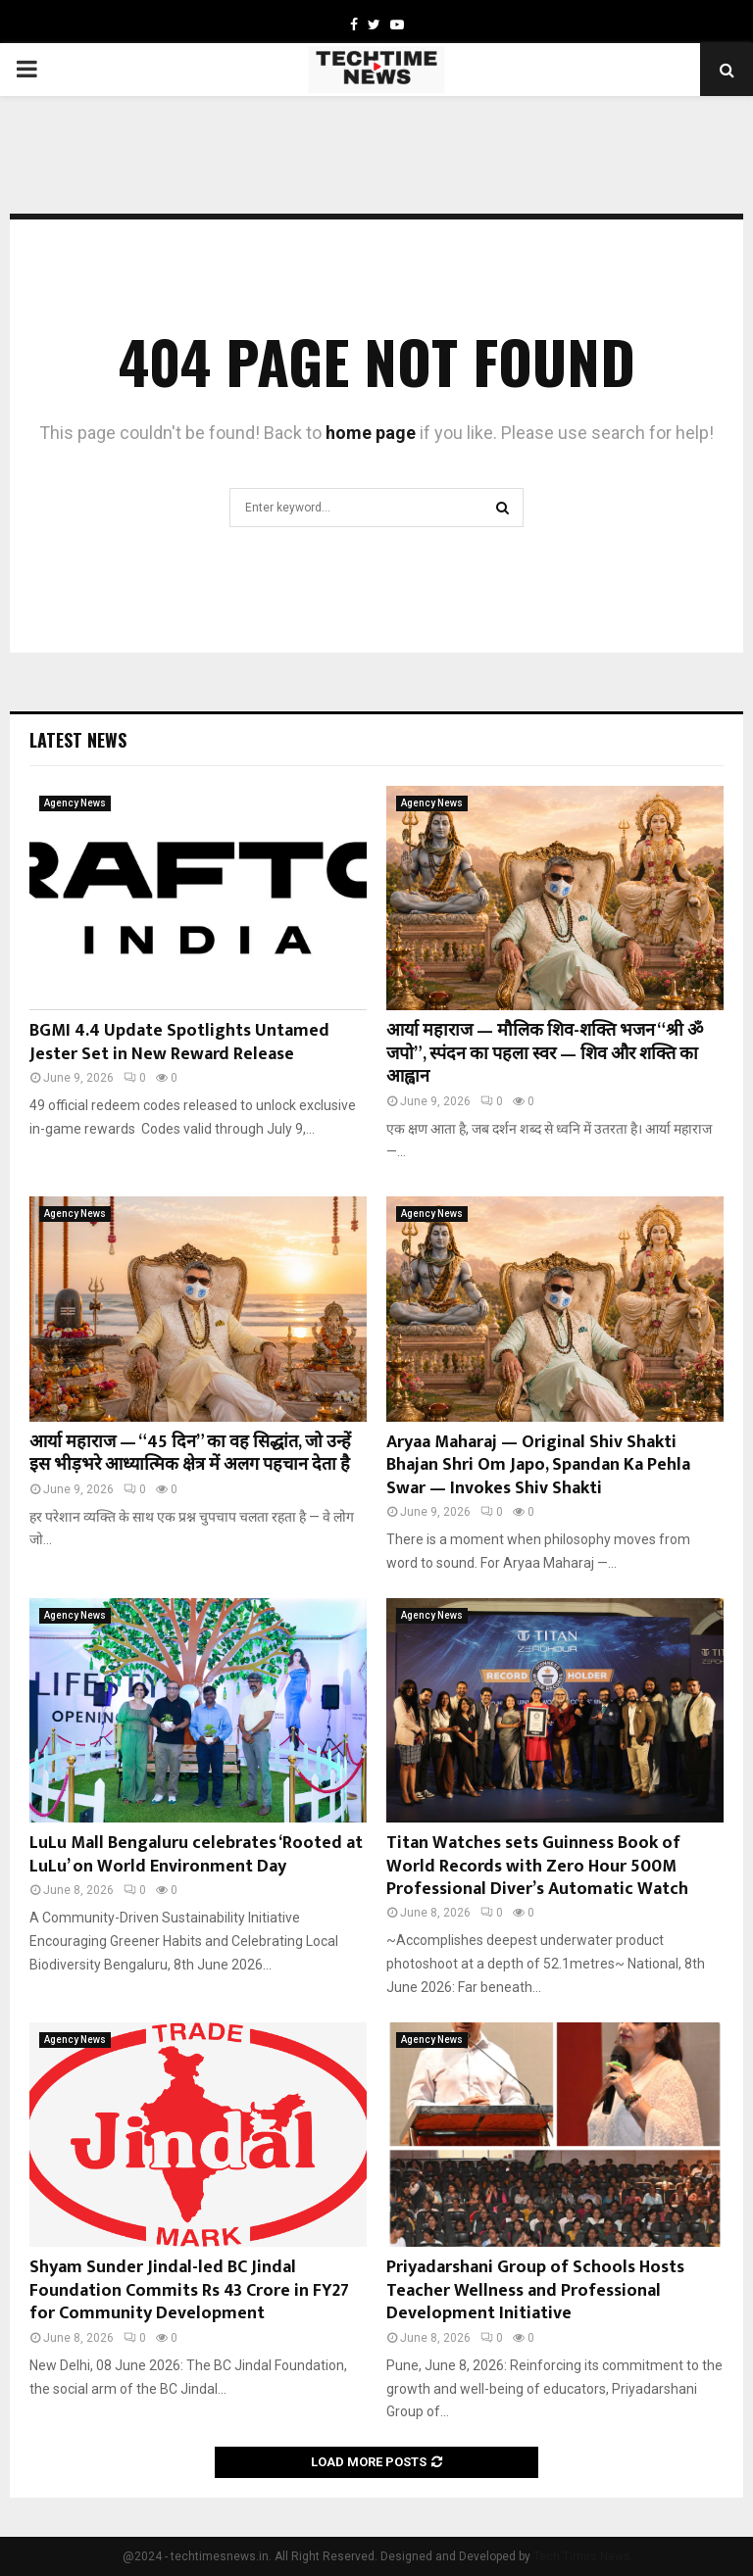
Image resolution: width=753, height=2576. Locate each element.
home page (371, 432)
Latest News (77, 740)
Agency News (75, 803)
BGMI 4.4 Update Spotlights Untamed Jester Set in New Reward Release (179, 1042)
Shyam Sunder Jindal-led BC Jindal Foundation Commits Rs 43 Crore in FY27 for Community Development (189, 2290)
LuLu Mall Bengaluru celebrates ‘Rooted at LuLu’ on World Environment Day (196, 1854)
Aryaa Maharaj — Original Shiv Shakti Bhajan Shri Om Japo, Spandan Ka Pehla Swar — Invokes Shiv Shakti (538, 1465)
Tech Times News (581, 2556)
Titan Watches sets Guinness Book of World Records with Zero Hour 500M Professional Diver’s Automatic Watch (537, 1866)
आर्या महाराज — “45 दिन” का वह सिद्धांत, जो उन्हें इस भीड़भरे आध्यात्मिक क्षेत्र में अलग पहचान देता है (190, 1454)
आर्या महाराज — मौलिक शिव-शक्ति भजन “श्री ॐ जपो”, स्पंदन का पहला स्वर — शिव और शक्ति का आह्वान (544, 1054)
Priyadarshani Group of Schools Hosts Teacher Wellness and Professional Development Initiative (535, 2290)
